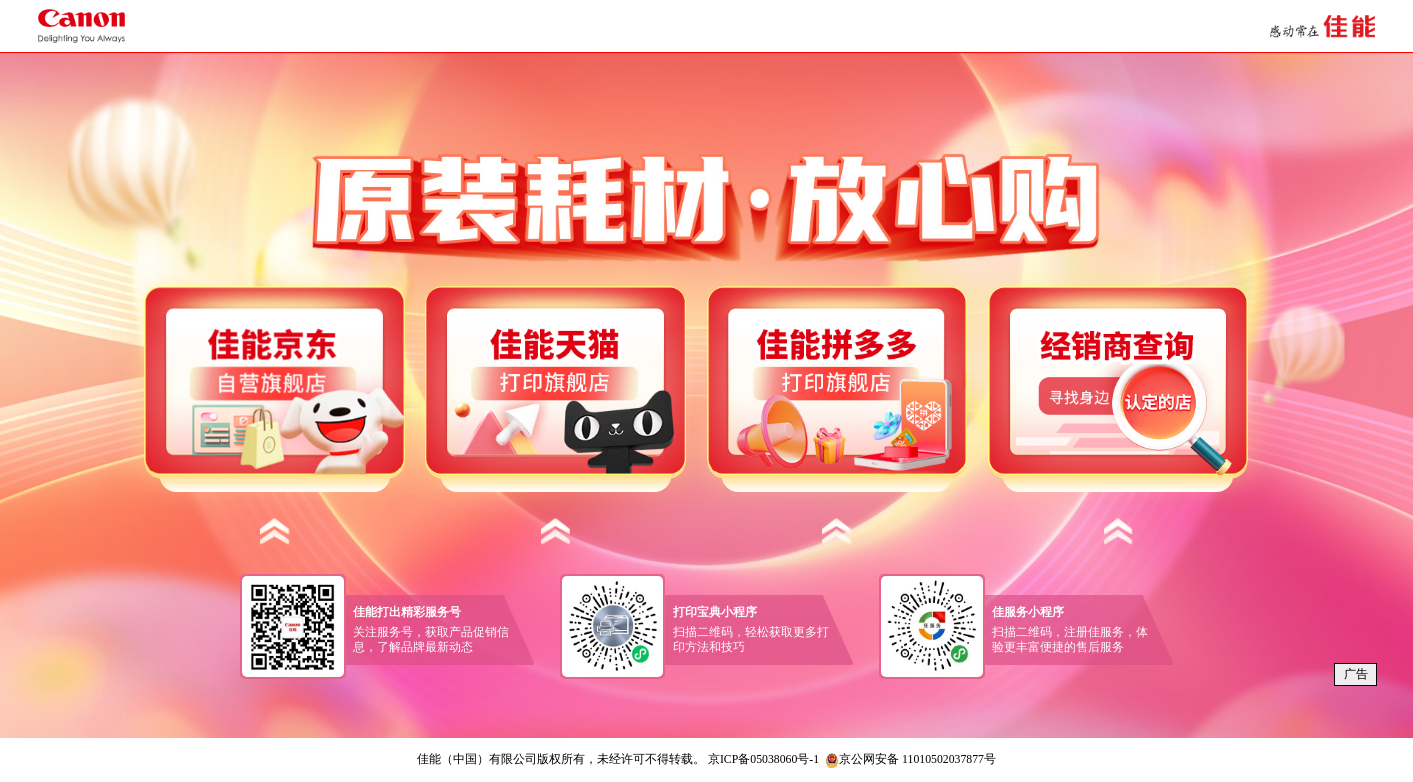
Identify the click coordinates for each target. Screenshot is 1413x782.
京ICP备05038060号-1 (763, 759)
